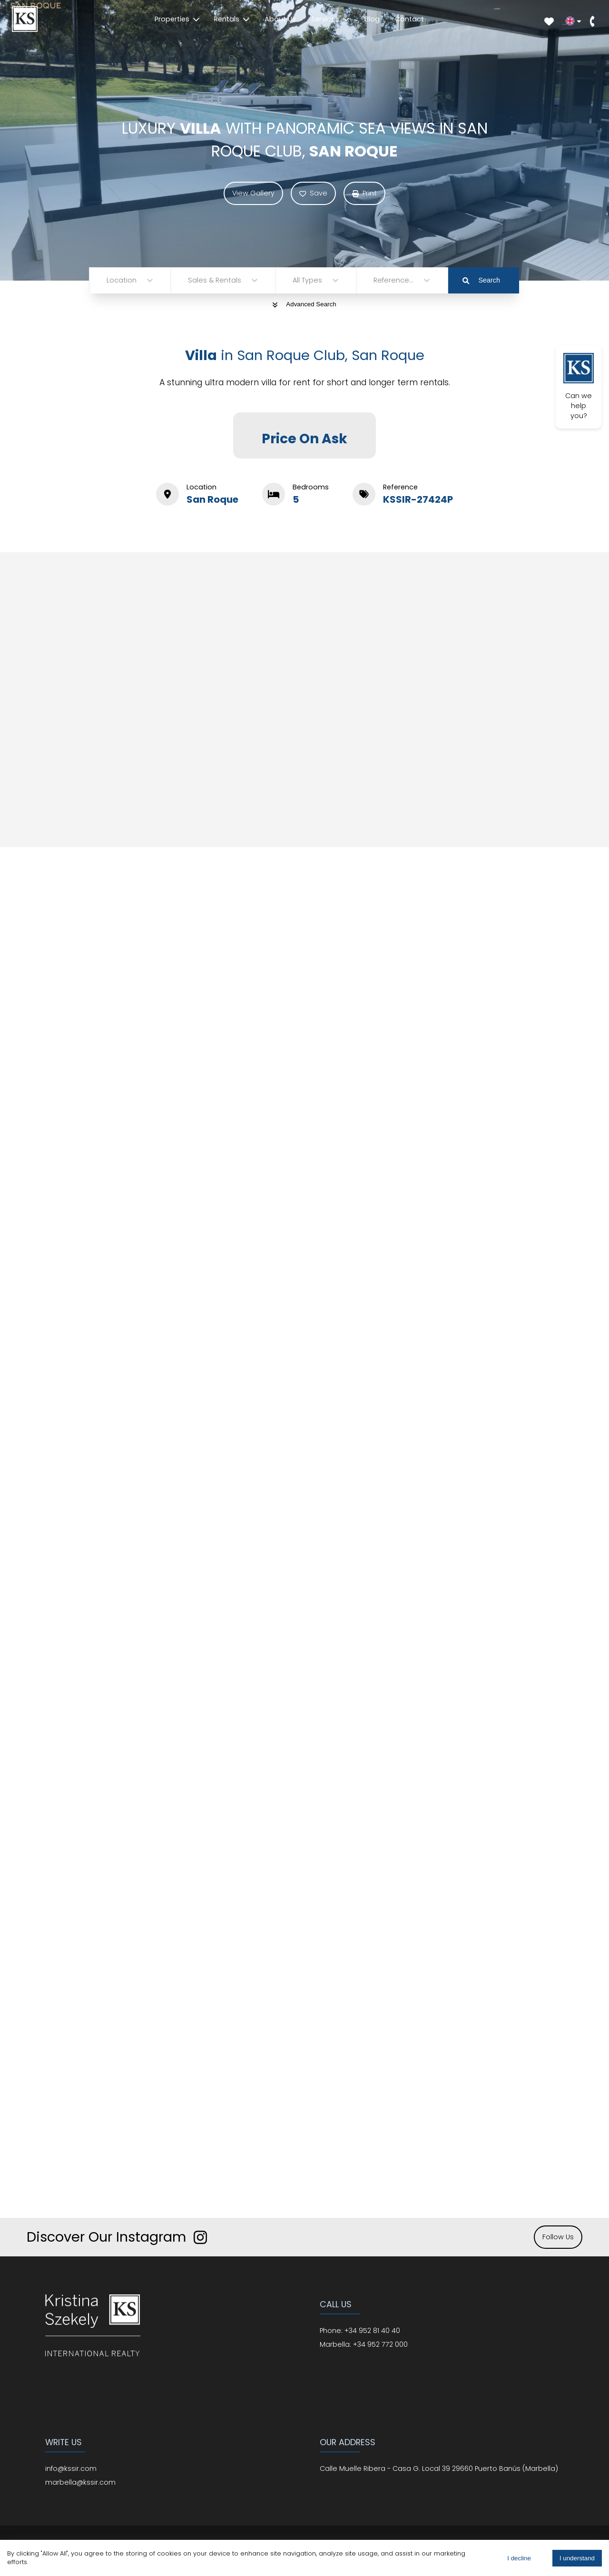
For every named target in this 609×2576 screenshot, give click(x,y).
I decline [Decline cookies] (519, 2558)
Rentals (231, 19)
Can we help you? (578, 386)
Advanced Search (304, 304)
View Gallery (253, 193)
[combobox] (107, 280)
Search (481, 280)
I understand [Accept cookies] (577, 2558)
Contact (409, 19)
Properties (177, 19)
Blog (372, 19)
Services (330, 19)
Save (313, 193)
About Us (280, 19)
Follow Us (558, 2237)
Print (364, 193)
